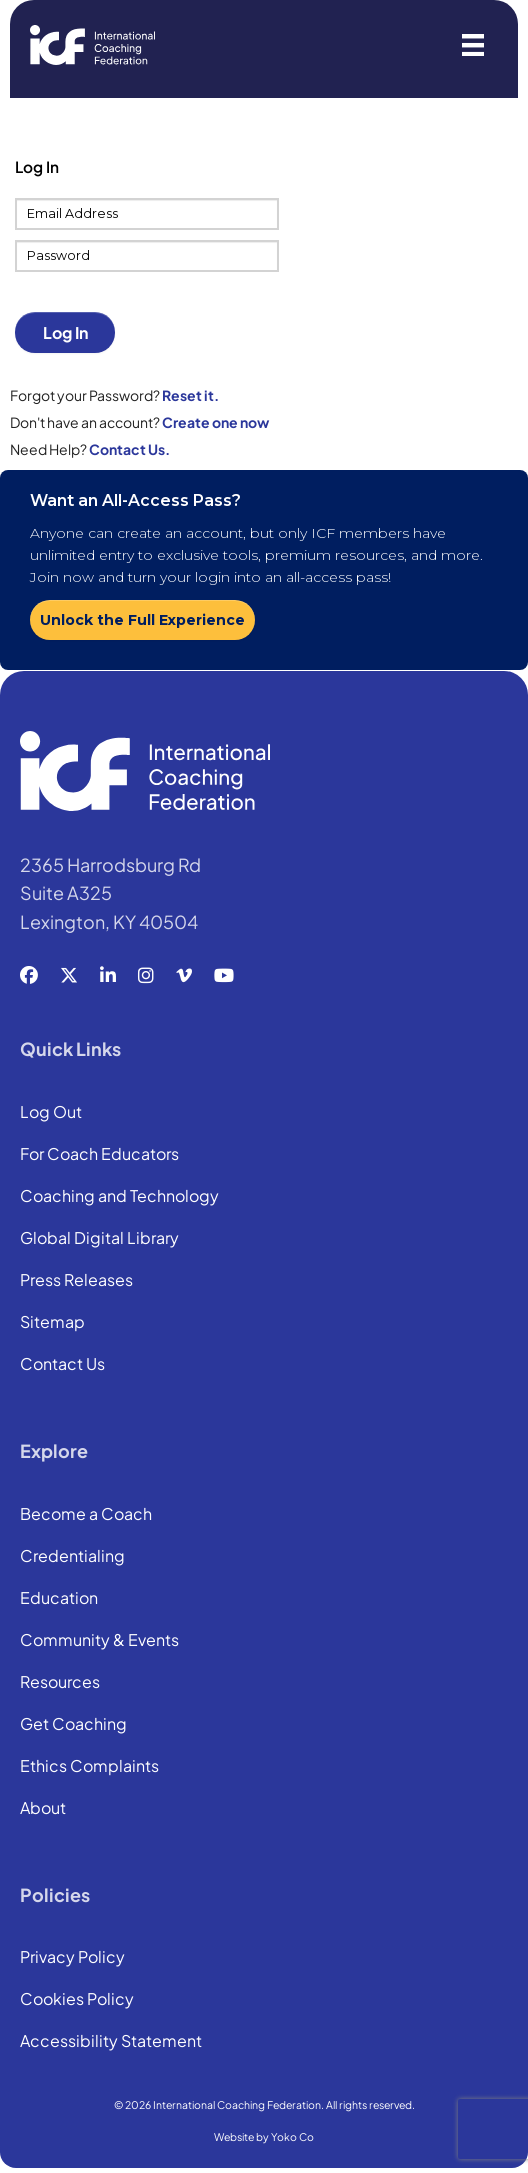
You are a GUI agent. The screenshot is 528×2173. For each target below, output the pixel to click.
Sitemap (52, 1323)
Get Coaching (73, 1725)
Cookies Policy (77, 2000)
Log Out (51, 1113)
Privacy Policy (72, 1958)
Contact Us (62, 1365)
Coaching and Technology (119, 1197)
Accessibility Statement (111, 2042)
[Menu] (473, 45)
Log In (65, 332)
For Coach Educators (99, 1155)
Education (59, 1599)
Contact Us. (129, 449)
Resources (60, 1683)
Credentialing (72, 1557)
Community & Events (99, 1641)
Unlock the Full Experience (142, 620)
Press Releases (76, 1281)
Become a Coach (86, 1515)
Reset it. (190, 395)
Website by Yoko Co (264, 2136)
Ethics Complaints (89, 1767)
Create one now (215, 422)
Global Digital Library (99, 1239)
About (43, 1809)
